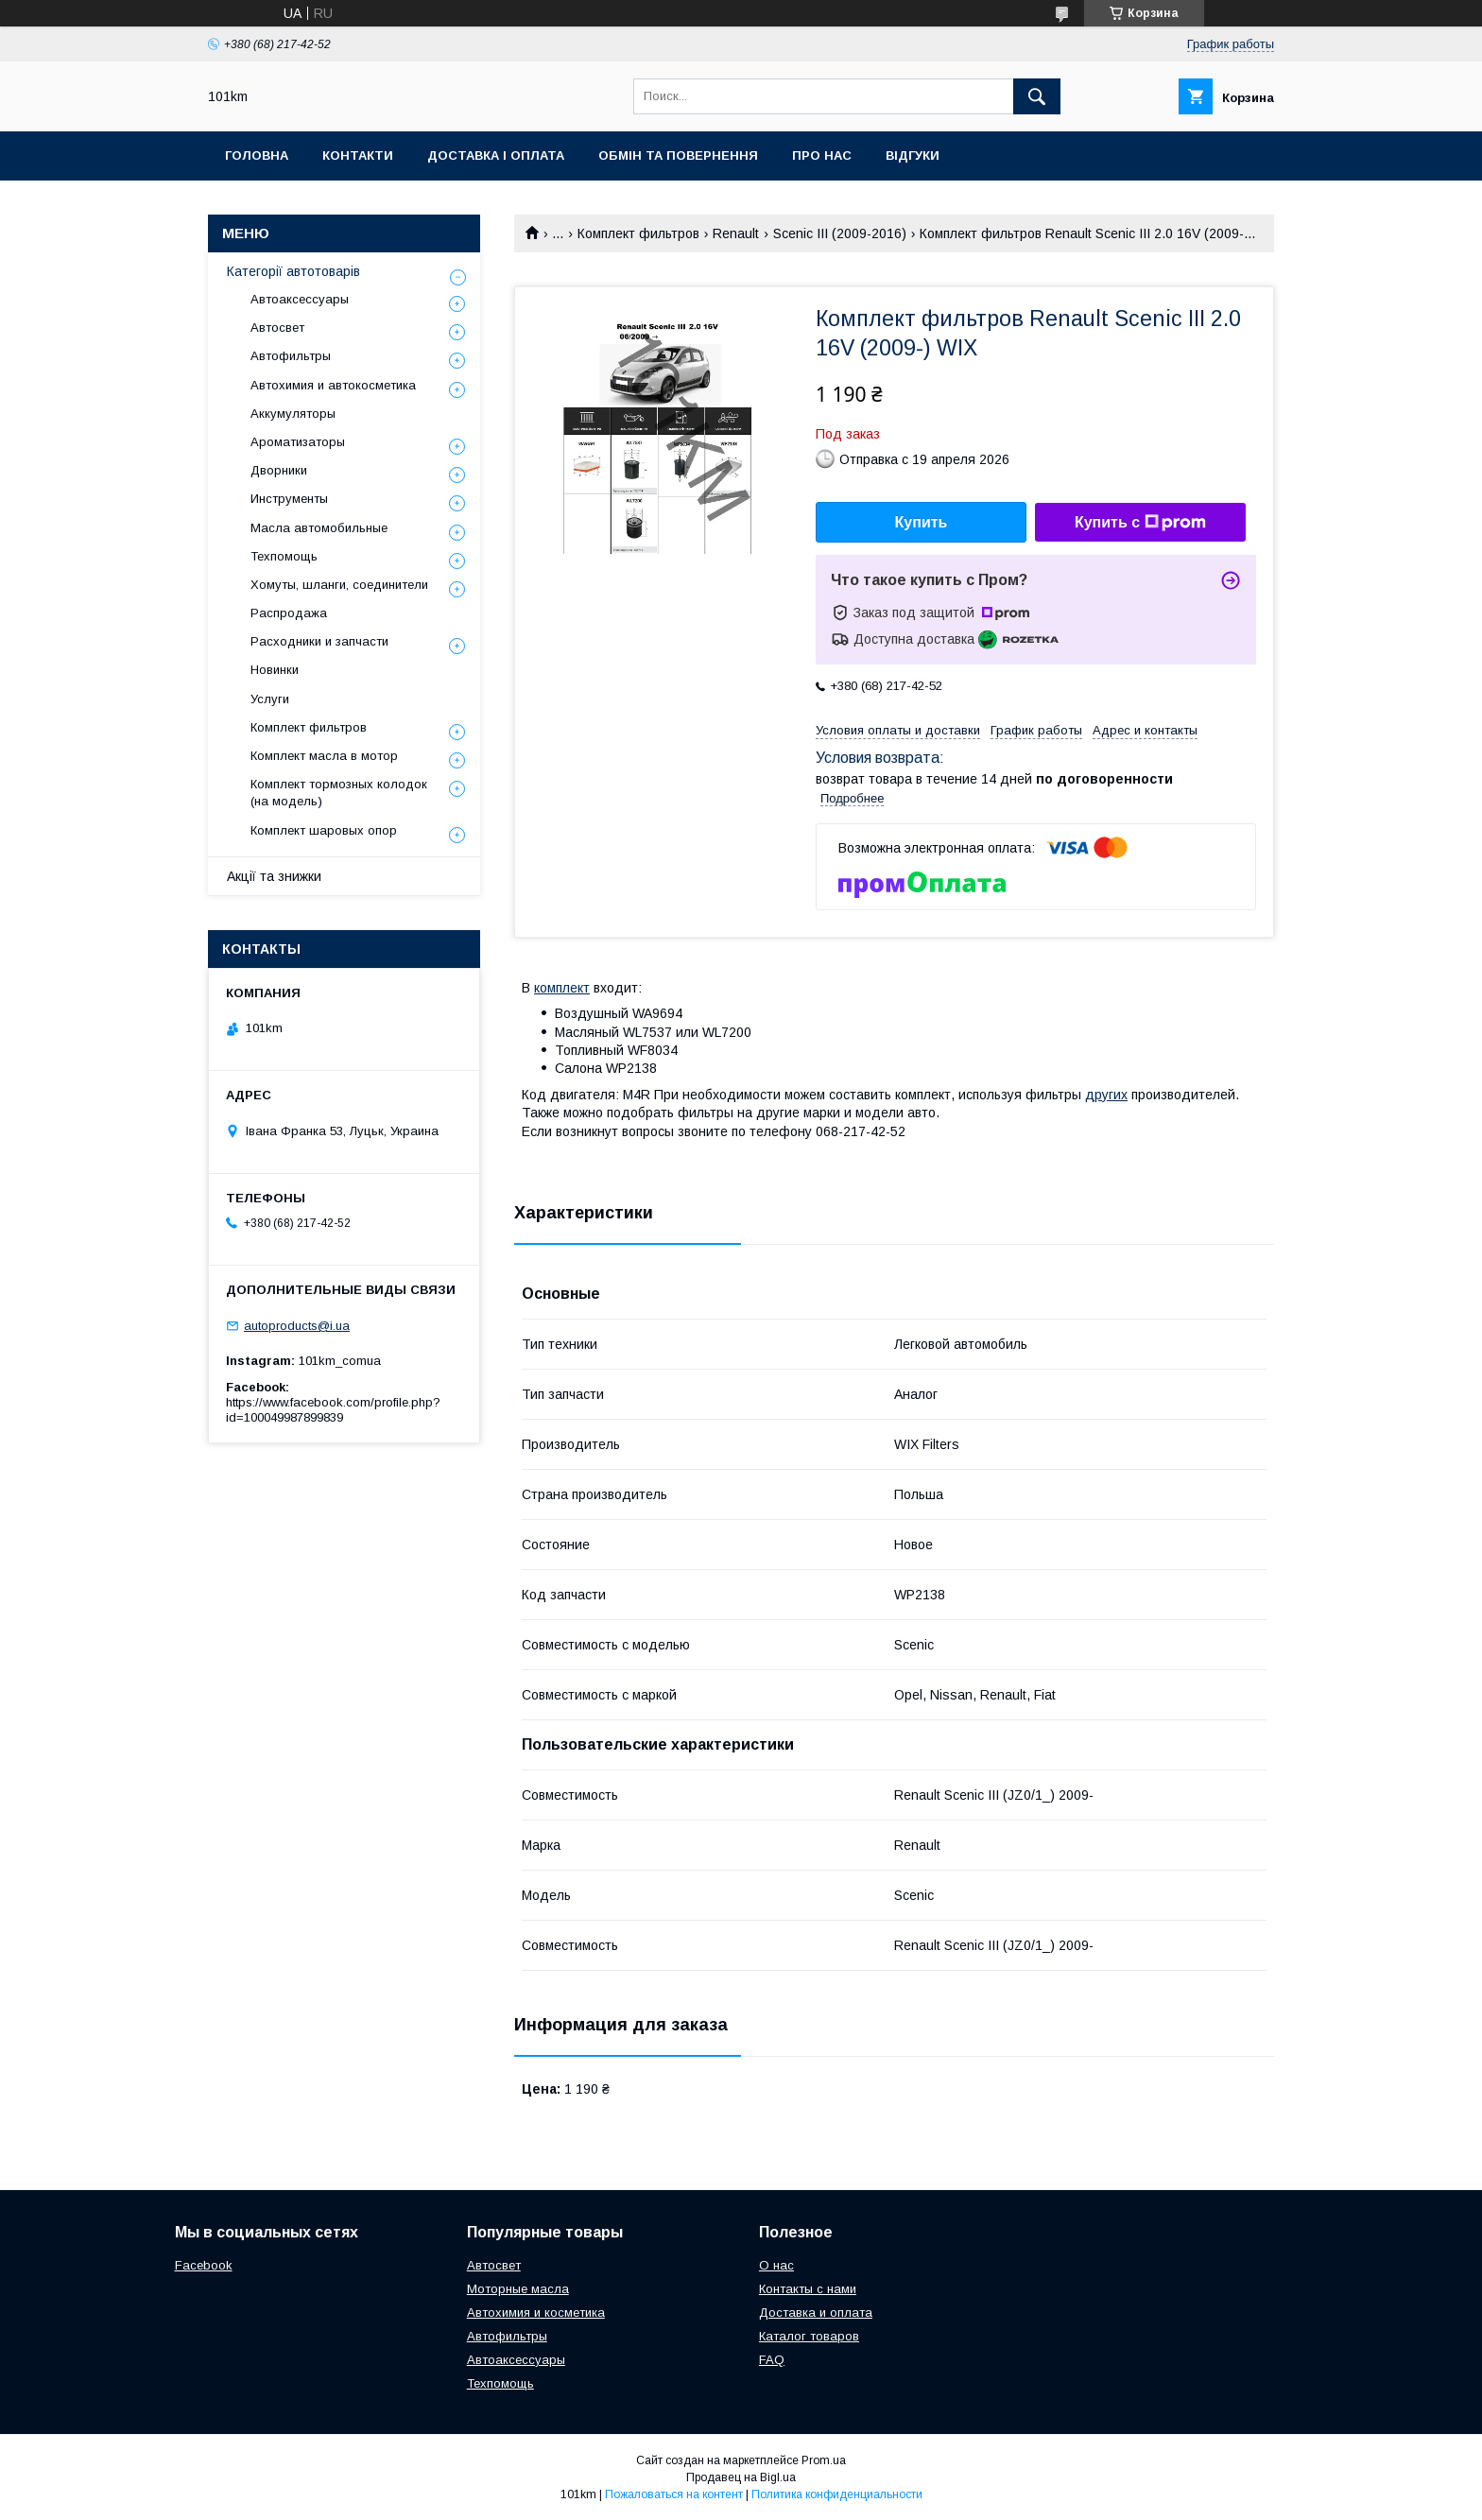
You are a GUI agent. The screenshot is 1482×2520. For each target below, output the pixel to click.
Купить (921, 522)
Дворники (278, 470)
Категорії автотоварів (293, 271)
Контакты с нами (807, 2289)
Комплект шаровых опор (323, 830)
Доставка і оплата (495, 155)
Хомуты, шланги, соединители (339, 585)
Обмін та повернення (678, 155)
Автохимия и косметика (536, 2312)
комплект (562, 987)
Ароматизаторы (297, 442)
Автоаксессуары (299, 299)
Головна (256, 155)
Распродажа (288, 613)
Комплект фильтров (638, 233)
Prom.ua (823, 2460)
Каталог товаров (809, 2336)
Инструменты (289, 499)
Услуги (269, 699)
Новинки (274, 670)
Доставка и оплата (815, 2312)
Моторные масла (518, 2289)
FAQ (771, 2360)
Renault (736, 233)
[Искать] (1036, 96)
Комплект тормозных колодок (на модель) (338, 792)
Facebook (204, 2265)
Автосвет (277, 327)
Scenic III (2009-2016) (839, 233)
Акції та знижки (274, 876)
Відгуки (912, 155)
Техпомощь (284, 556)
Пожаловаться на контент (674, 2494)
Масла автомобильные (319, 528)
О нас (776, 2265)
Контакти (357, 155)
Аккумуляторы (293, 413)
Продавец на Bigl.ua (741, 2477)
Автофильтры (290, 356)
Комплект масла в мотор (324, 756)
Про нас (822, 155)
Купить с (1140, 522)
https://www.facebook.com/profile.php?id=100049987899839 (333, 1409)
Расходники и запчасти (319, 641)
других (1106, 1094)
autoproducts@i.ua (297, 1326)
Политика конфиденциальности (836, 2494)
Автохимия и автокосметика (333, 385)
